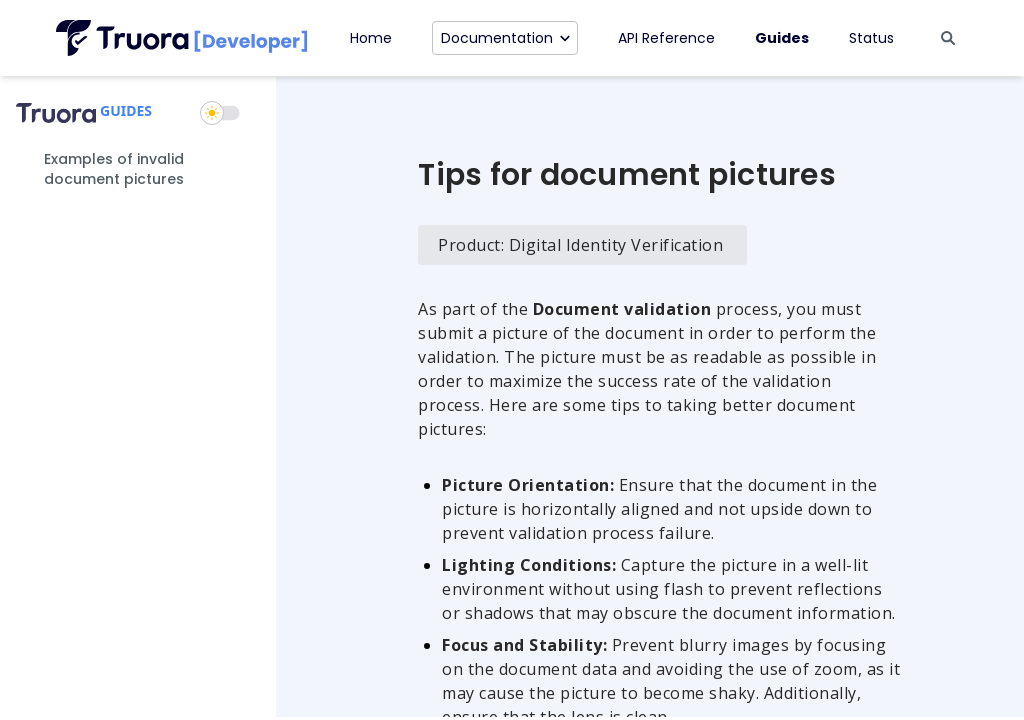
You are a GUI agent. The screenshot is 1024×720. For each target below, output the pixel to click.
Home (371, 38)
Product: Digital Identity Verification (580, 245)
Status (871, 38)
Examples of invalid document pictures (114, 169)
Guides (782, 38)
